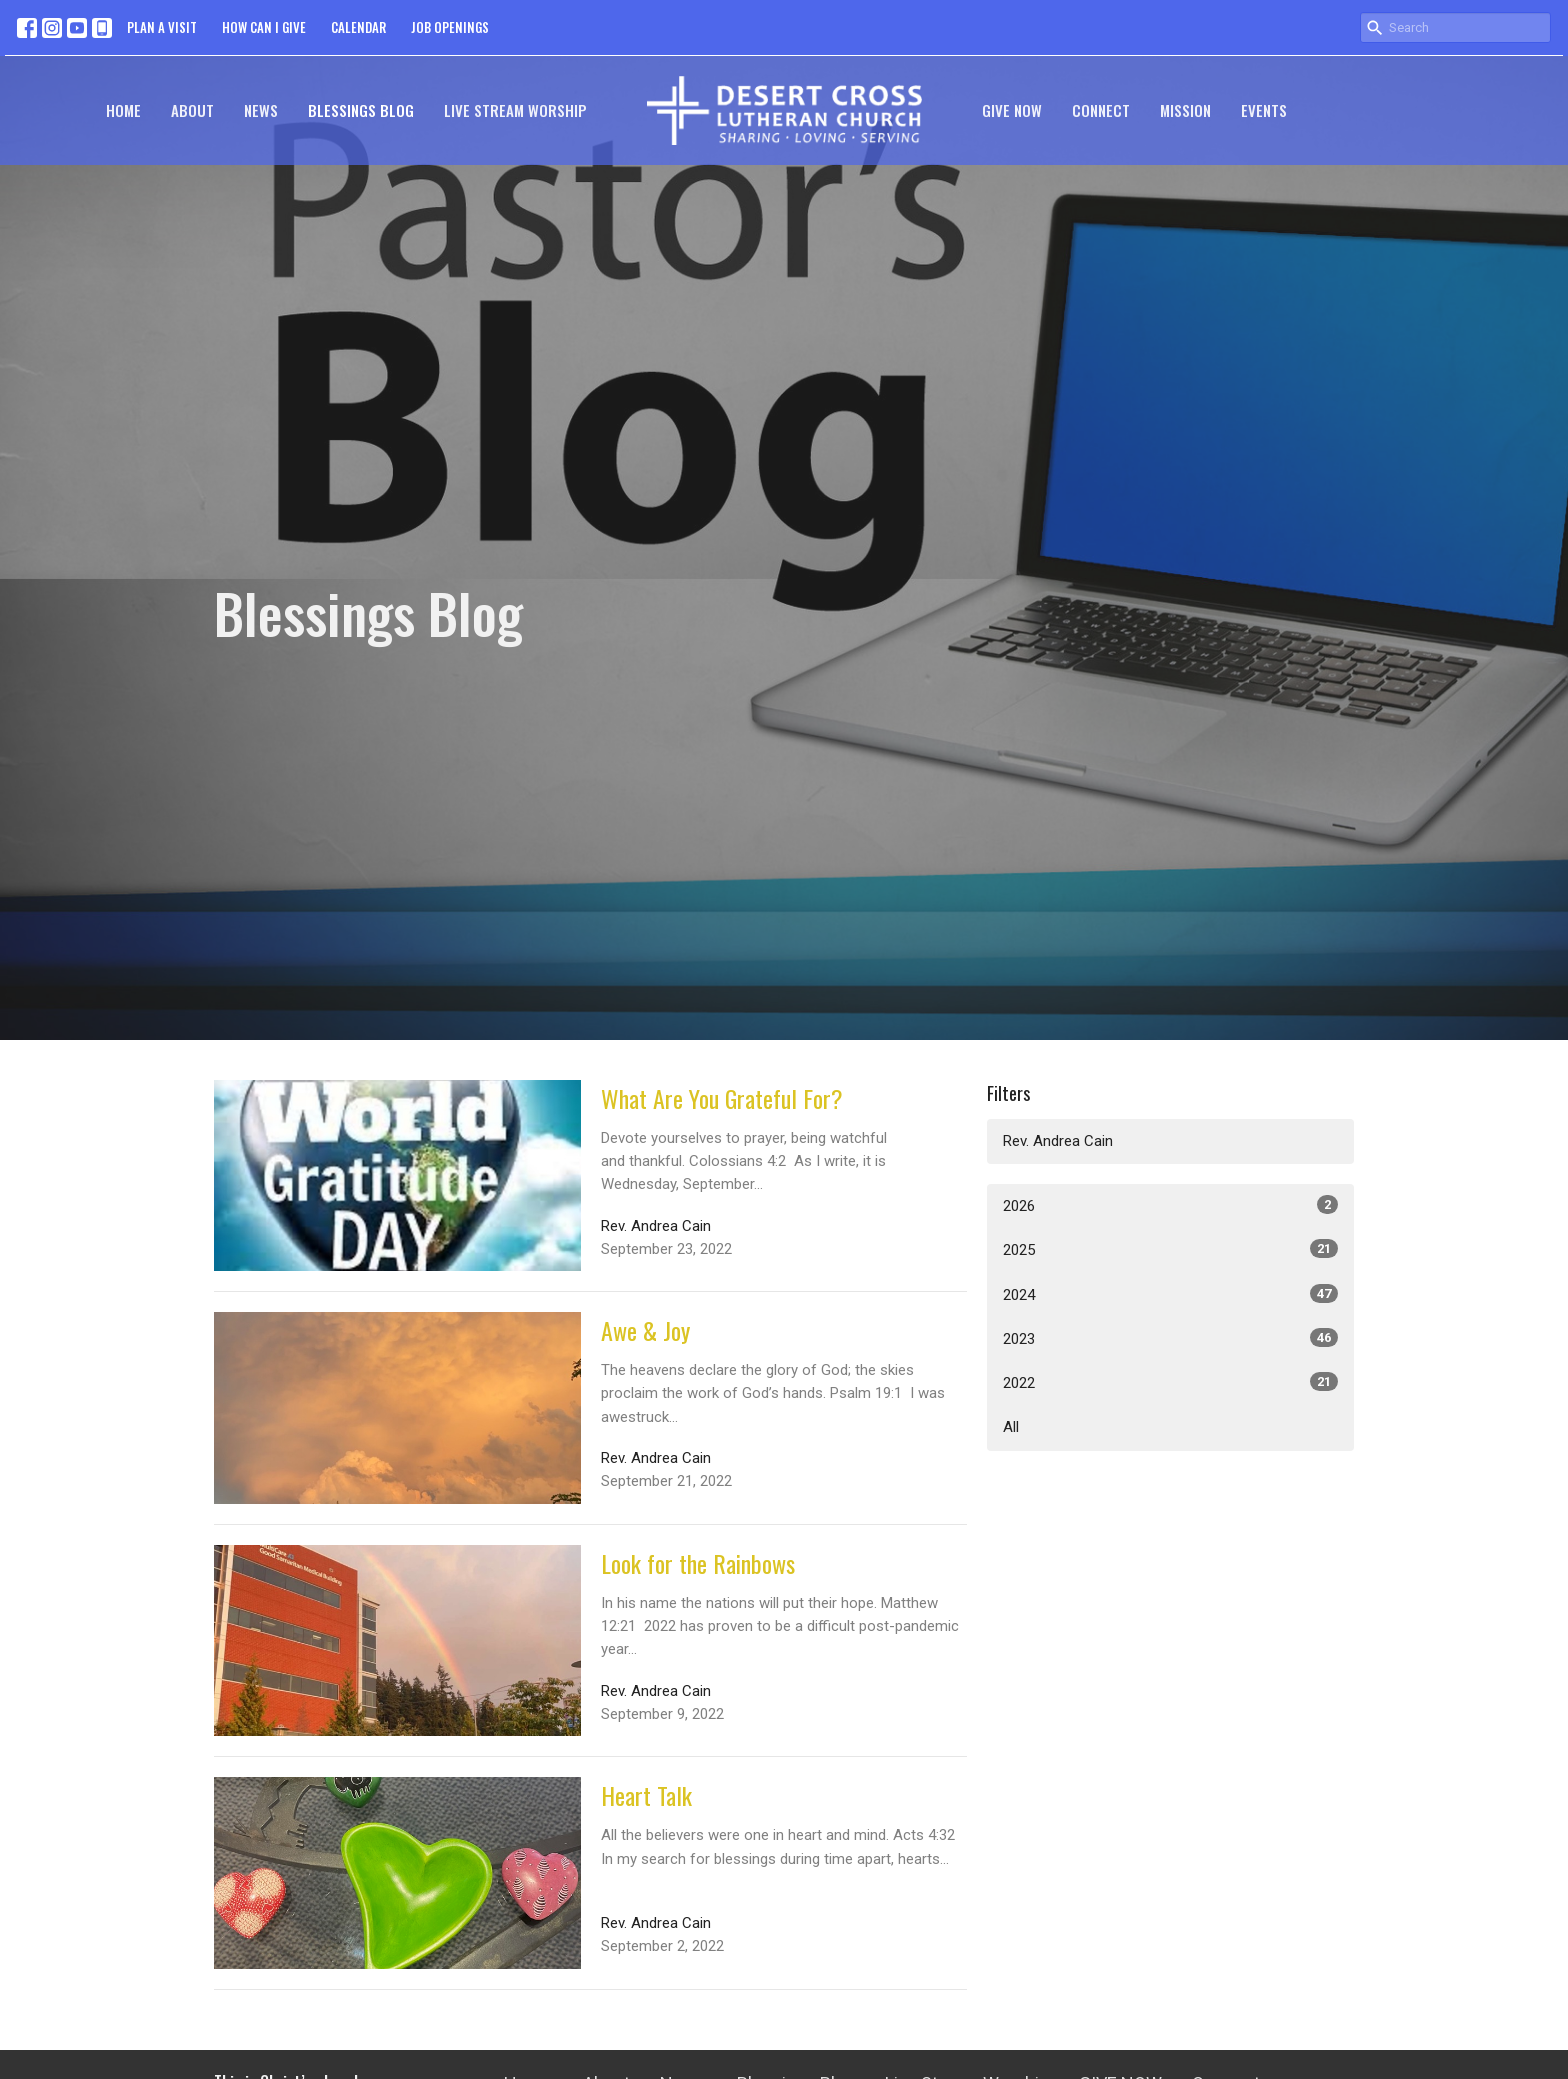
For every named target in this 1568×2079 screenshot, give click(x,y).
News (261, 110)
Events (1264, 110)
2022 (1170, 1382)
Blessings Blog (361, 110)
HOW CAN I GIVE (264, 27)
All (1011, 1427)
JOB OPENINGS (450, 27)
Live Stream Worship (515, 110)
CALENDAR (358, 27)
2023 (1170, 1338)
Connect (1101, 110)
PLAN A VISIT (162, 27)
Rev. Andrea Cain (1058, 1141)
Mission (1185, 110)
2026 (1170, 1205)
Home (123, 110)
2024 (1170, 1294)
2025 (1170, 1249)
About (192, 110)
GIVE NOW (1012, 110)
